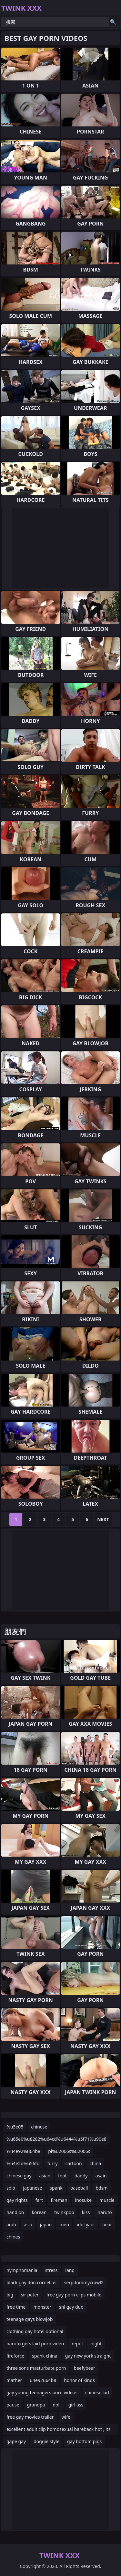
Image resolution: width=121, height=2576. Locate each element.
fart (39, 2200)
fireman (59, 2200)
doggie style (46, 2441)
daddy (81, 2176)
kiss (86, 2212)
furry (52, 2163)
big (9, 2295)
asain (101, 2176)
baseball (79, 2188)
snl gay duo (71, 2307)
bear (107, 2224)
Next (103, 1519)
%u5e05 (14, 2127)
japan (46, 2224)
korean (39, 2212)
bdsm (101, 2188)
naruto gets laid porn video (35, 2344)
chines (13, 2237)
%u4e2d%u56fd (23, 2163)
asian (44, 2176)
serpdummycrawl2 (84, 2282)
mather (14, 2380)
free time (15, 2307)
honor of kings (79, 2380)
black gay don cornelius (31, 2282)
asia (28, 2224)
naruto (104, 2212)
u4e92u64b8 (43, 2380)
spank (56, 2188)
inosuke (83, 2200)
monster (42, 2307)
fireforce (15, 2356)
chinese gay (18, 2176)
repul (77, 2344)
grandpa (36, 2405)
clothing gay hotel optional (34, 2331)
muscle (107, 2200)
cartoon (74, 2163)
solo (10, 2188)
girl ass (76, 2405)
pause (12, 2405)
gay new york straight (88, 2356)
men (64, 2224)
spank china (44, 2356)
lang (70, 2270)
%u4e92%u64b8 (23, 2151)
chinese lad (97, 2392)
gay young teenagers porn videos (41, 2392)
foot (62, 2176)
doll (56, 2405)
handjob (15, 2212)
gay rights (17, 2200)
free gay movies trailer (30, 2417)
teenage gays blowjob (29, 2319)
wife (66, 2417)
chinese (39, 2127)
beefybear (85, 2368)
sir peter (30, 2295)
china (95, 2163)
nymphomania (21, 2270)
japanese (32, 2188)
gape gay (16, 2441)
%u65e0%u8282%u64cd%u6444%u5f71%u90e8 (56, 2139)
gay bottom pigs (84, 2441)
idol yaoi (86, 2224)
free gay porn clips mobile (73, 2295)
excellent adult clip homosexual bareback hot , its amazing (58, 2430)
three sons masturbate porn (36, 2368)
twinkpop (64, 2212)
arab (11, 2224)
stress (51, 2270)
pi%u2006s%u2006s (69, 2151)
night (96, 2344)
